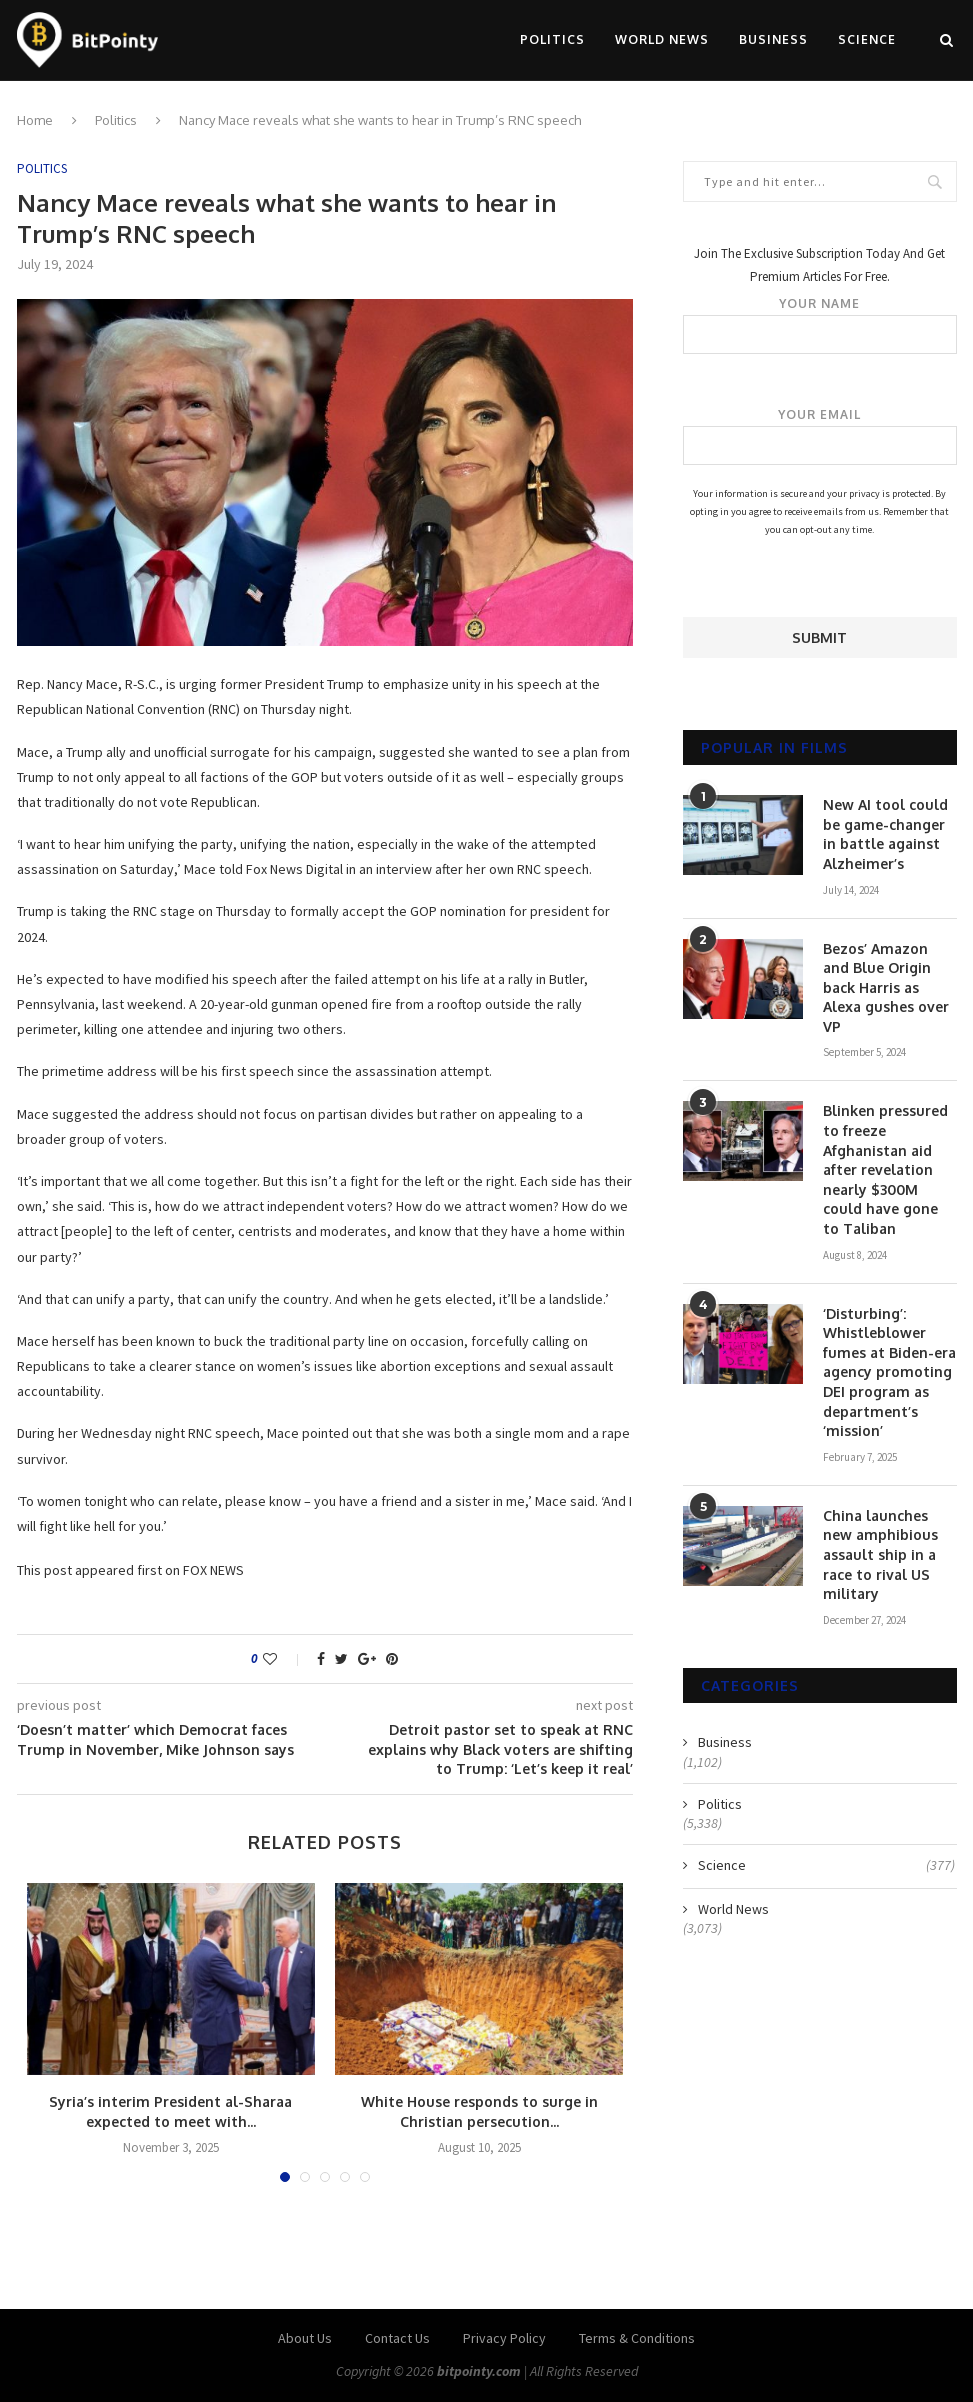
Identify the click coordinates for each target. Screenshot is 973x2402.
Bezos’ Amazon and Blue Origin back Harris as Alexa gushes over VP (886, 987)
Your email (819, 436)
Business (773, 39)
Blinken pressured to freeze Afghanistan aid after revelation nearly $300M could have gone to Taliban (885, 1169)
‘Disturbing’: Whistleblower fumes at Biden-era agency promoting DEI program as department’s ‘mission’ (889, 1372)
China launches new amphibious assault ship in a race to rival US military (880, 1554)
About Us (305, 2338)
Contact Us (397, 2338)
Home (35, 120)
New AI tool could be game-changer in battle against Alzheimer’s (885, 834)
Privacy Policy (504, 2338)
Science (867, 39)
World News (662, 39)
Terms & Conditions (637, 2338)
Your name (819, 325)
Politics (552, 39)
